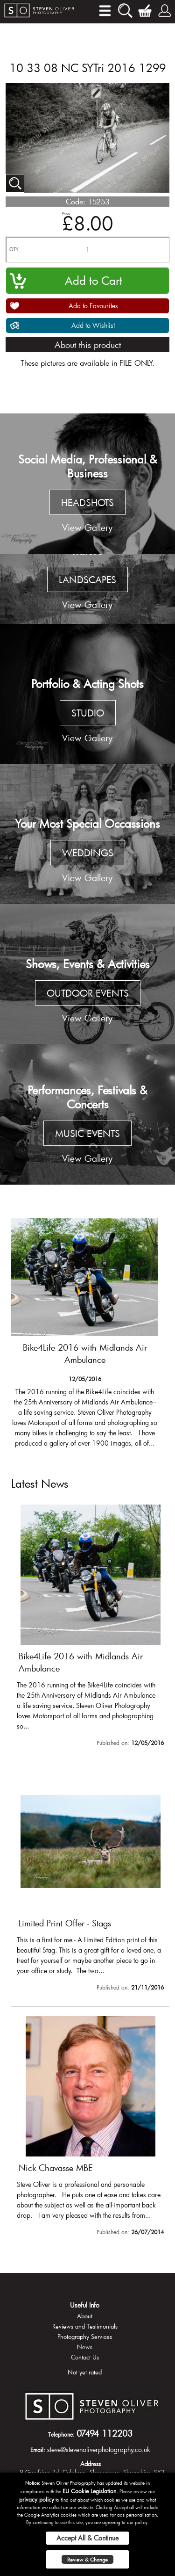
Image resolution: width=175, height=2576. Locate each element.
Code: (75, 201)
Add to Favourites (93, 305)
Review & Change (87, 2559)
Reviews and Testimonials (85, 2326)
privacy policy (36, 2499)
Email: (37, 2449)
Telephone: (61, 2434)
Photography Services (84, 2336)
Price (66, 213)
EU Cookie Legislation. (90, 2491)
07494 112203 (105, 2433)
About (84, 2316)
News (84, 2347)
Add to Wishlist (93, 325)
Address (90, 2463)
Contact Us (85, 2357)
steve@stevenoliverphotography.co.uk (98, 2449)
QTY (14, 249)
